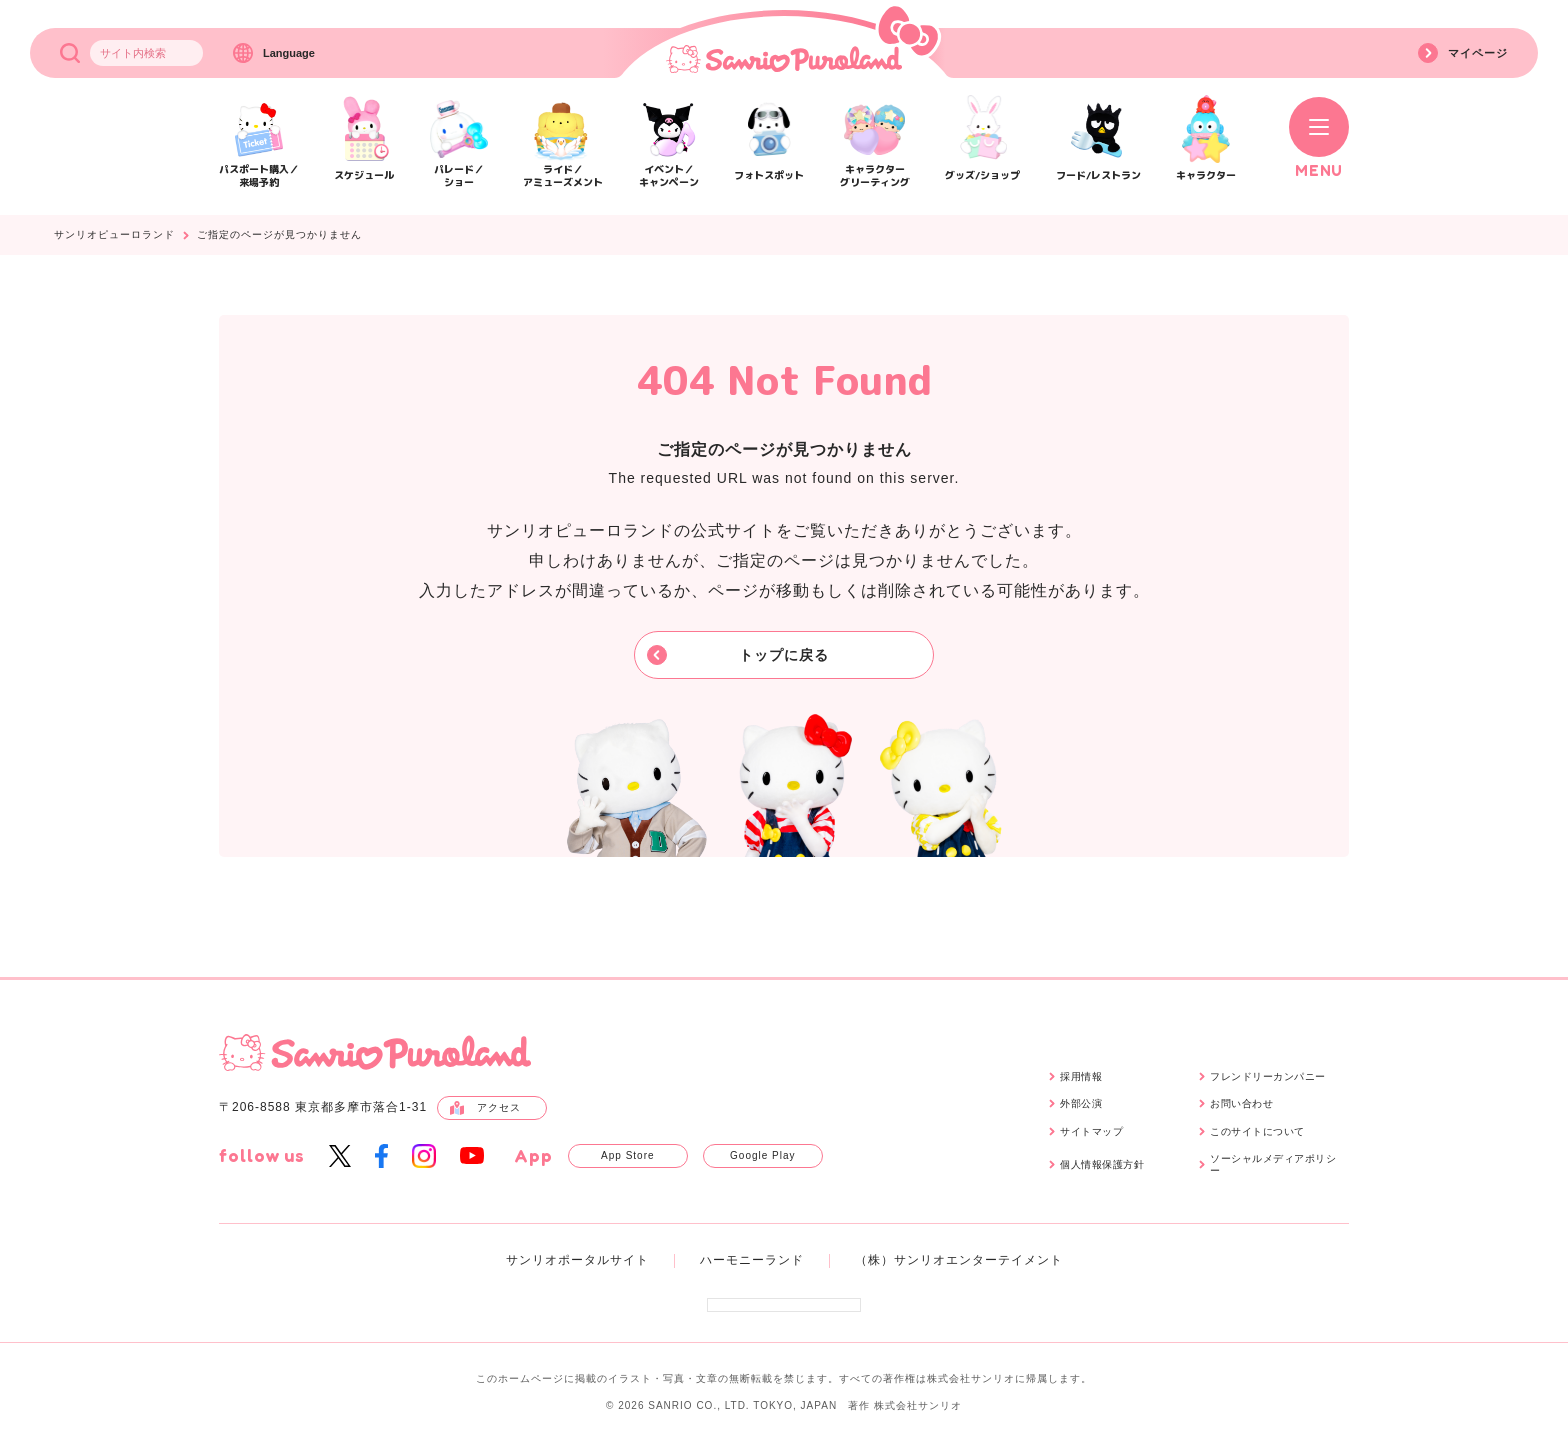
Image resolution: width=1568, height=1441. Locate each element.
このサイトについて (1257, 1131)
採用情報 (1081, 1076)
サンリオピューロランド (114, 235)
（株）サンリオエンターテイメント (959, 1260)
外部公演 (1081, 1103)
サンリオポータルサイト (577, 1260)
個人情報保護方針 (1102, 1164)
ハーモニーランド (752, 1260)
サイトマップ (1091, 1131)
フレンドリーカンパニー (1268, 1076)
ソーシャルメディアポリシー (1273, 1164)
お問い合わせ (1241, 1103)
